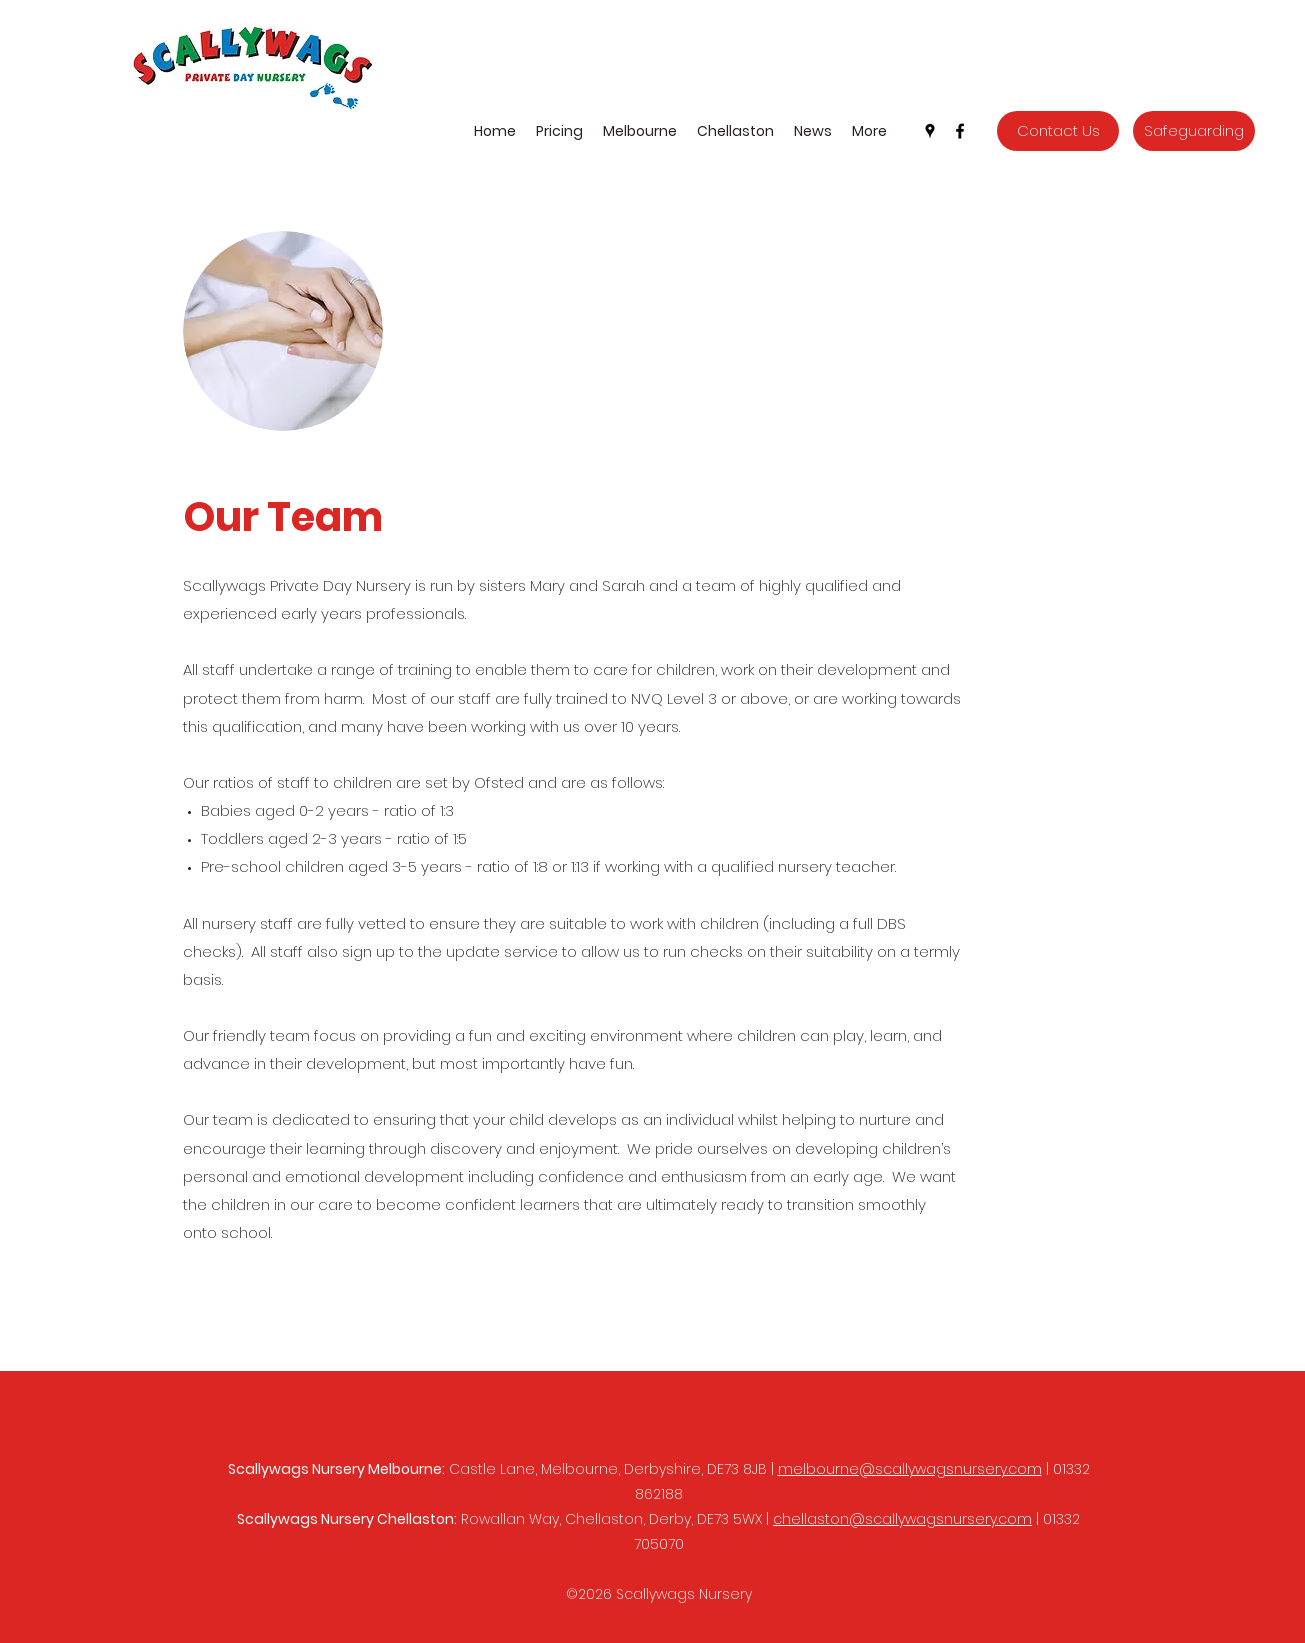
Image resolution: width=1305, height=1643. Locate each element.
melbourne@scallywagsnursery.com (910, 1469)
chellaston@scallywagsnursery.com (902, 1519)
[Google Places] (930, 131)
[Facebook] (960, 131)
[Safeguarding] (1194, 131)
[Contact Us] (1058, 131)
